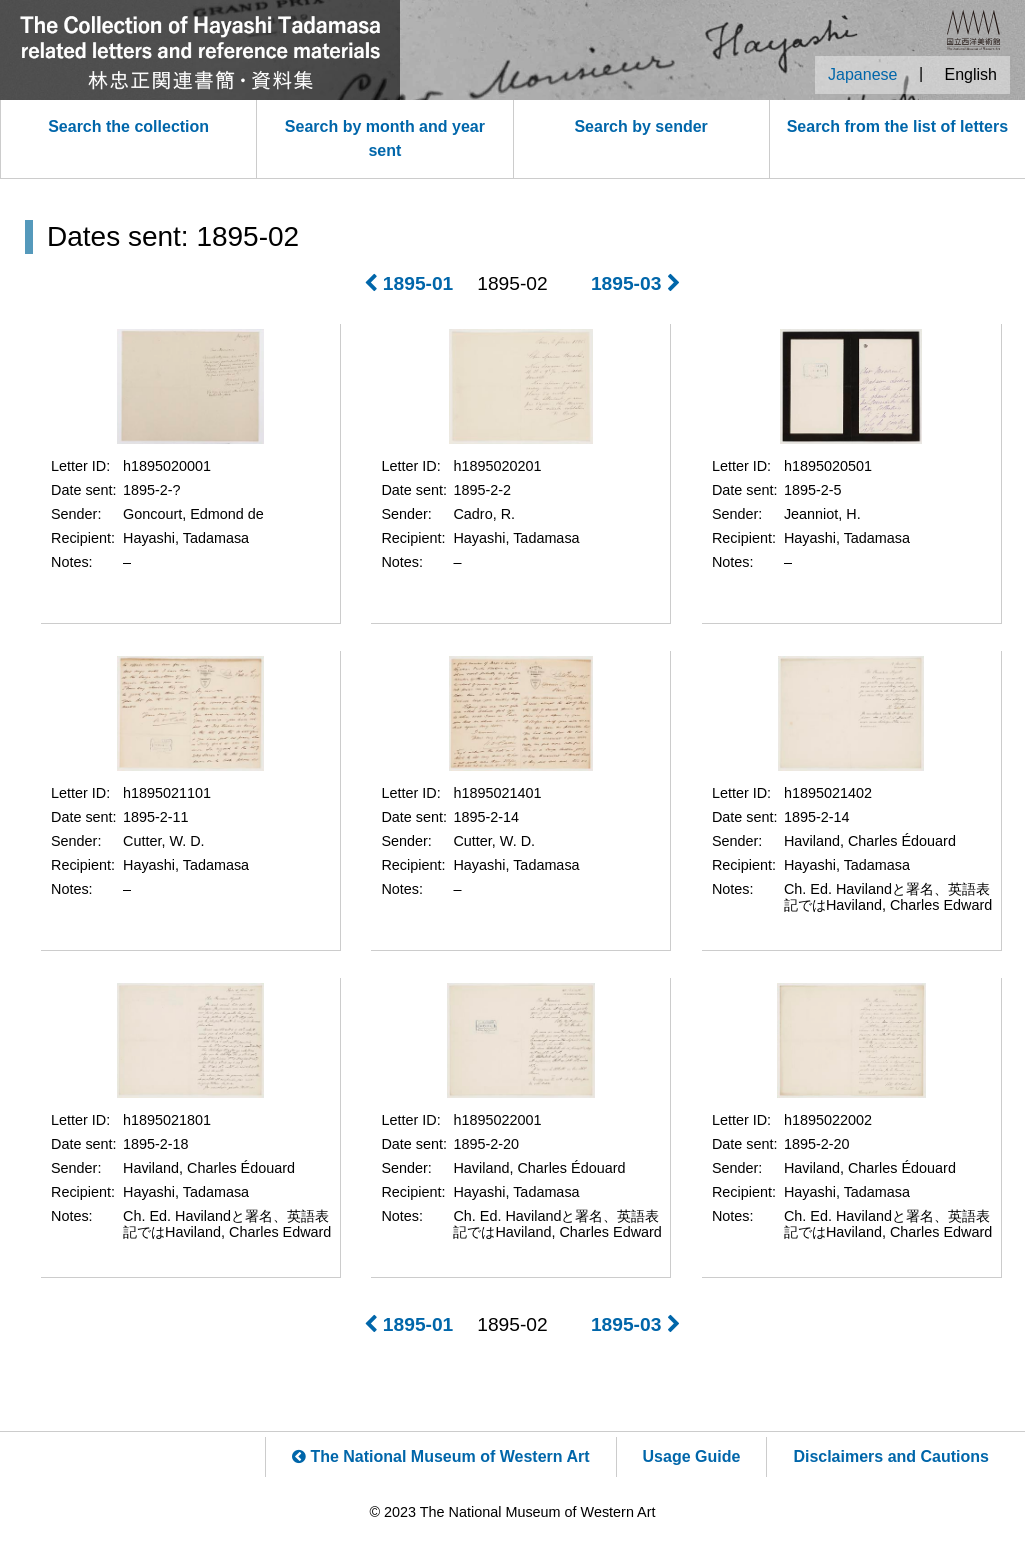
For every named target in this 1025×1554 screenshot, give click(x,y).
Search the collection (128, 126)
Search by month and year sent (385, 138)
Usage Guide (692, 1456)
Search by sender (640, 126)
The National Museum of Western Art (441, 1456)
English (971, 74)
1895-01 (409, 283)
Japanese (862, 74)
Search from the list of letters (897, 126)
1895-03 (636, 283)
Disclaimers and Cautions (891, 1456)
